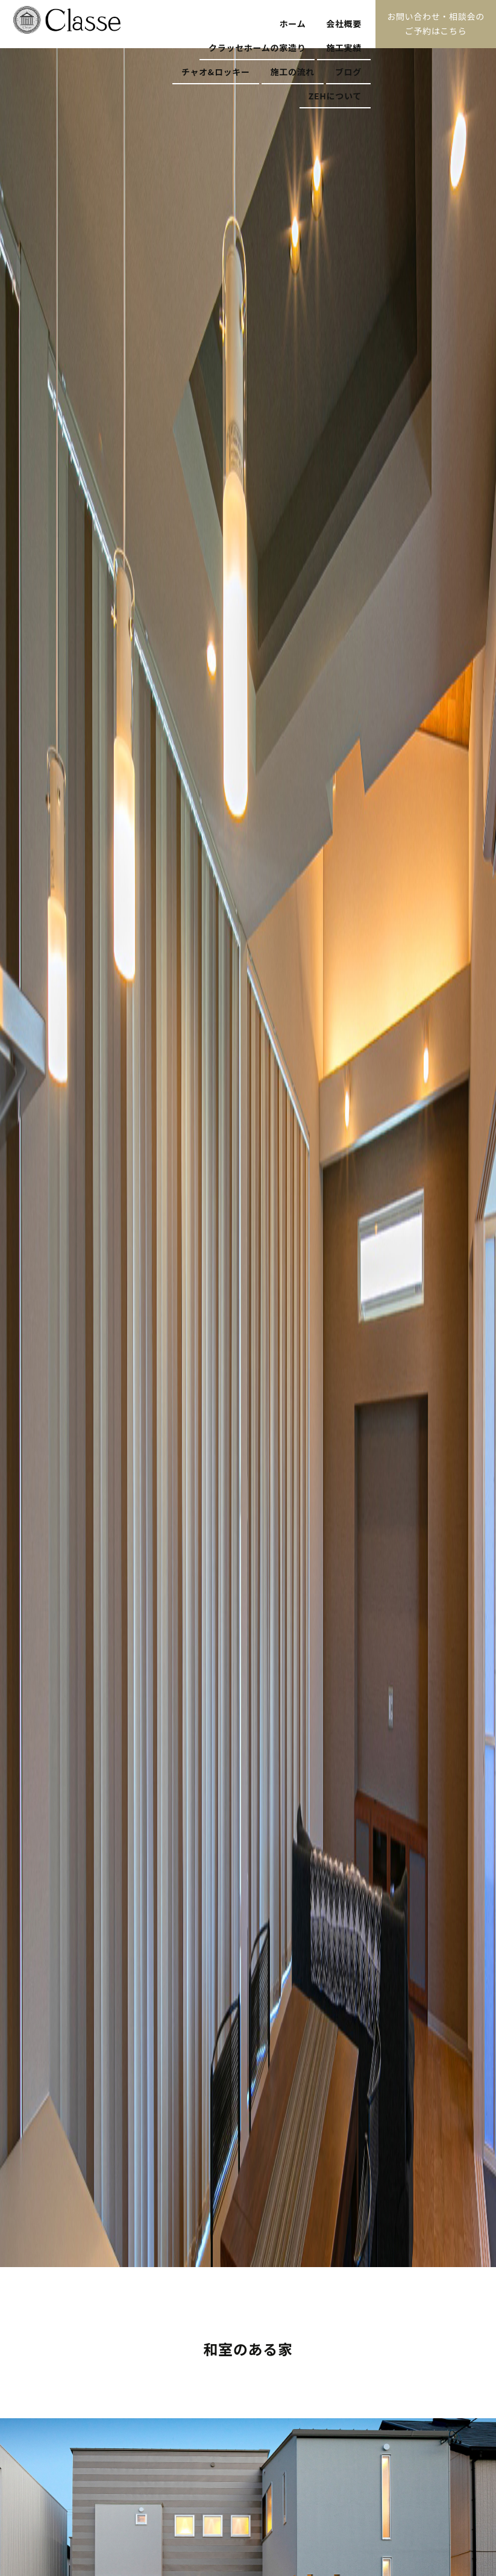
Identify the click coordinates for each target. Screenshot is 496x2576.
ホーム (293, 23)
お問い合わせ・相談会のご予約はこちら (436, 23)
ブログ (348, 72)
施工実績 (344, 48)
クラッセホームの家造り (257, 48)
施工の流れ (293, 72)
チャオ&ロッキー (215, 72)
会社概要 (344, 23)
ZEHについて (335, 96)
